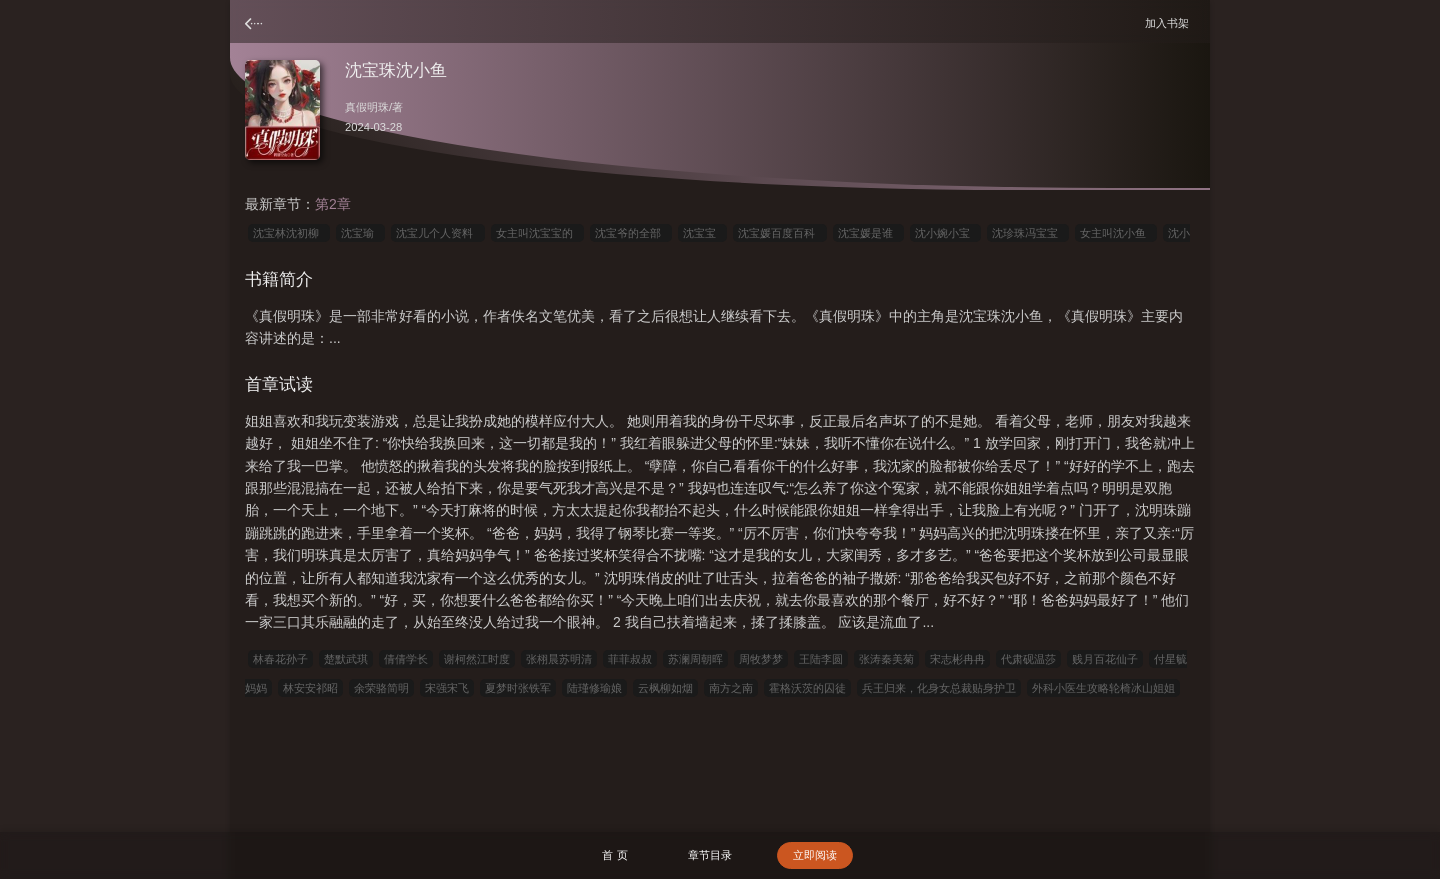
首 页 (614, 855)
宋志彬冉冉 (957, 659)
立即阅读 (815, 855)
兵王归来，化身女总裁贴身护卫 (939, 688)
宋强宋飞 (447, 688)
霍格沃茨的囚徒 (807, 688)
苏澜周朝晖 (695, 659)
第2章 (333, 204)
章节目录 (710, 855)
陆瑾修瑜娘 (594, 688)
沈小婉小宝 (945, 233)
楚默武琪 (346, 659)
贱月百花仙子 (1105, 659)
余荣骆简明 (381, 688)
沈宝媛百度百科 (779, 233)
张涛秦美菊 (886, 659)
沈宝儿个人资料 (437, 233)
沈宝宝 (702, 233)
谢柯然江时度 (477, 659)
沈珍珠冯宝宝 (1028, 233)
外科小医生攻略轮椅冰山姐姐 (1103, 688)
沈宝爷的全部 (631, 233)
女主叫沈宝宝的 (537, 233)
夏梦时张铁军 (518, 688)
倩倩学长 (406, 659)
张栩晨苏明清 (559, 659)
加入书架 (1170, 22)
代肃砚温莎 (1028, 659)
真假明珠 (367, 107)
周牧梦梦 (761, 659)
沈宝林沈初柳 (289, 233)
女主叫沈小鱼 (1116, 233)
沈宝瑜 (360, 233)
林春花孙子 (280, 659)
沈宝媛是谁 (868, 233)
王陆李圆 (821, 659)
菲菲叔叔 (630, 659)
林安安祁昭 (310, 688)
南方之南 (731, 688)
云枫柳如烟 (665, 688)
